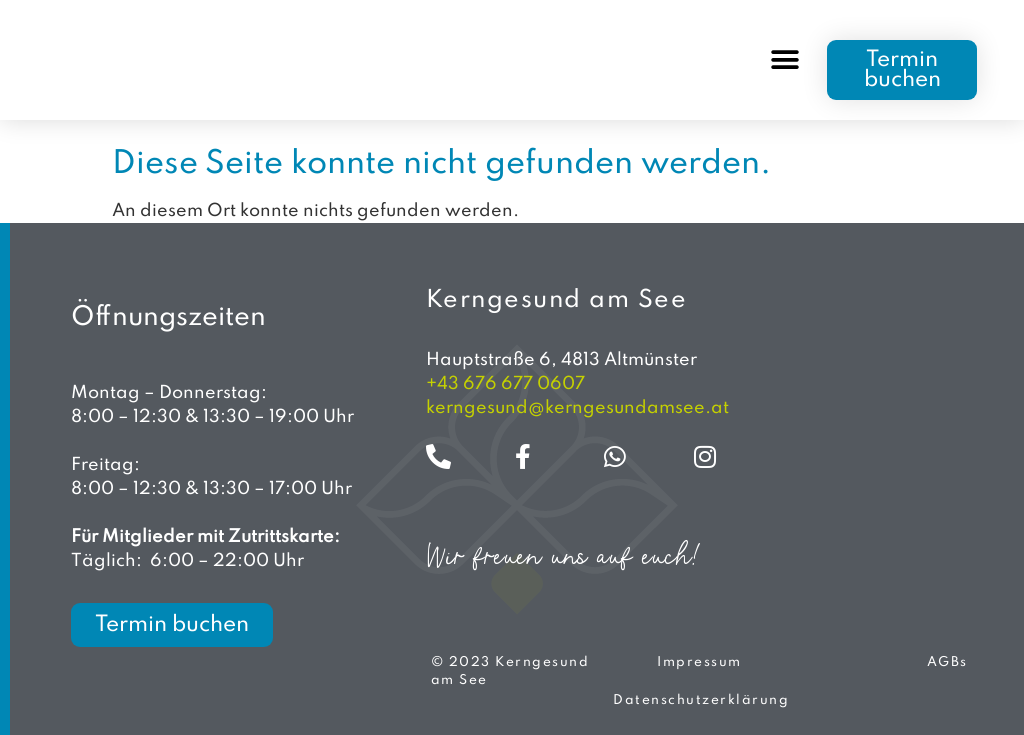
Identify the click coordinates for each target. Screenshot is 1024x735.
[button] (784, 60)
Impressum (699, 662)
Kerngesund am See (557, 300)
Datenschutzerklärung (701, 700)
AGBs (947, 662)
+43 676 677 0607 (505, 384)
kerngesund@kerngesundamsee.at (577, 408)
